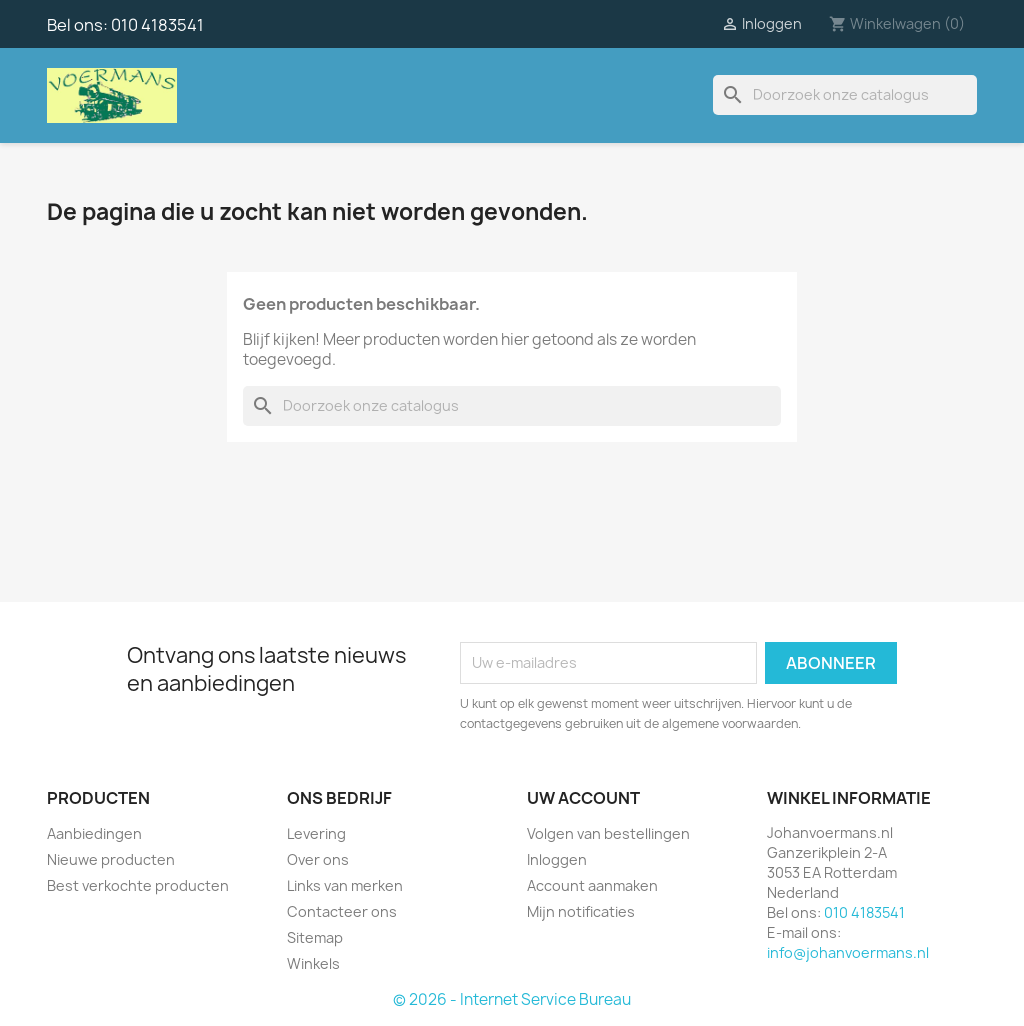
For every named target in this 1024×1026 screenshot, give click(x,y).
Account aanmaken (592, 885)
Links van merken (345, 885)
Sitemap (315, 937)
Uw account (583, 798)
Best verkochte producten (138, 885)
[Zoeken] (845, 95)
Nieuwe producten (111, 859)
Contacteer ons (342, 911)
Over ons (318, 859)
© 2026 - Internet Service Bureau (512, 999)
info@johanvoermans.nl (848, 952)
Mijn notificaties (581, 911)
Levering (316, 833)
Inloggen (557, 859)
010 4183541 (157, 25)
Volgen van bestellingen (608, 833)
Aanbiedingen (94, 833)
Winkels (313, 963)
